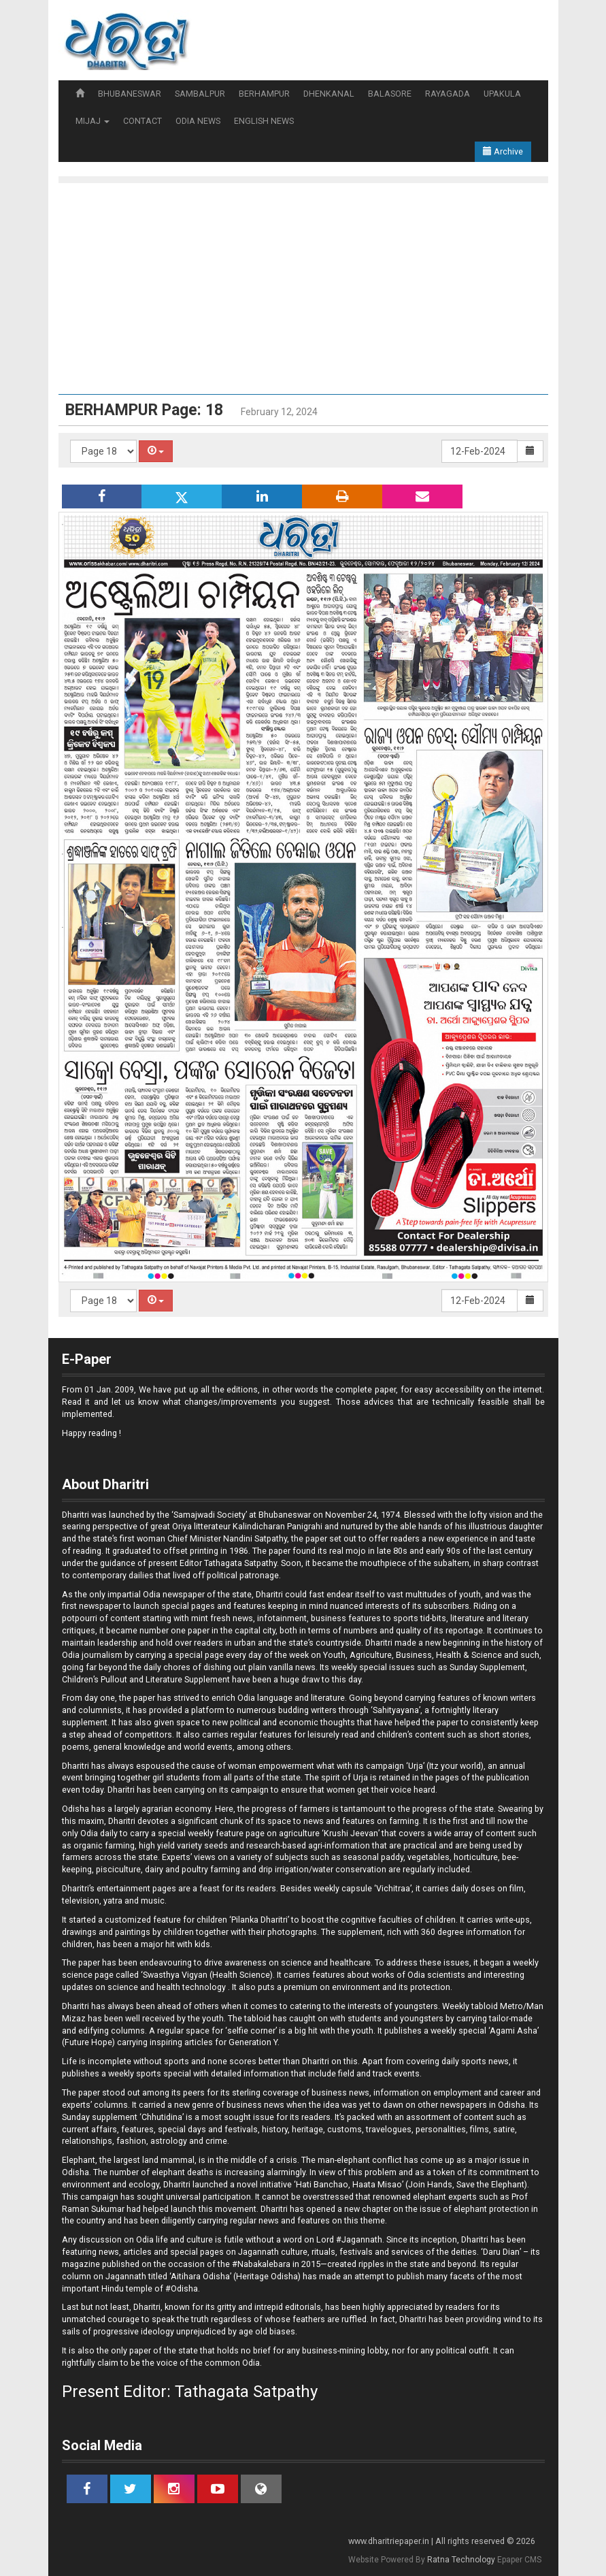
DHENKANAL (328, 93)
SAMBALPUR (200, 93)
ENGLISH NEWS (264, 121)
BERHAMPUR (264, 93)
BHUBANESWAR (129, 93)
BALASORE (389, 93)
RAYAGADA (447, 93)
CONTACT (142, 121)
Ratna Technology (461, 2559)
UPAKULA (502, 93)
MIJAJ (92, 121)
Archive (503, 151)
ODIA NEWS (197, 121)
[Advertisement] (303, 292)
